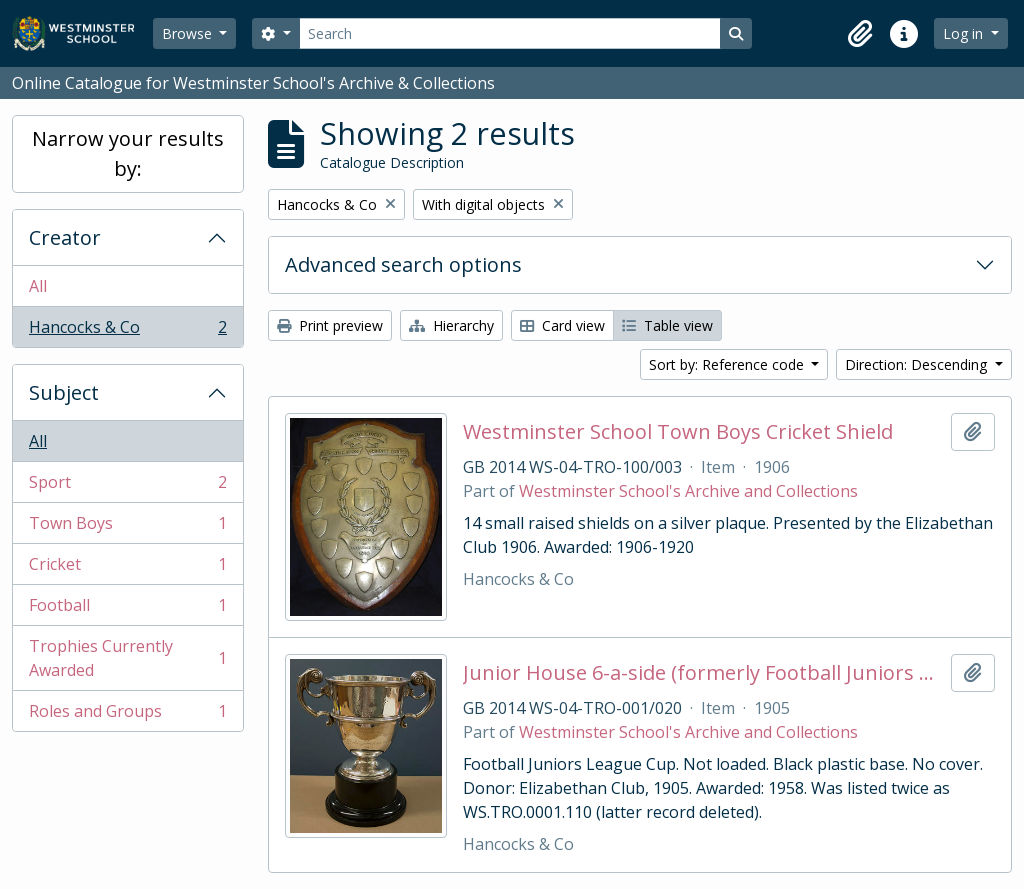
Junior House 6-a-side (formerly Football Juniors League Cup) (703, 673)
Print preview (330, 325)
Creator (65, 237)
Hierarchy (451, 325)
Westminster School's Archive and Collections (688, 491)
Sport (127, 486)
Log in (965, 33)
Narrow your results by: (128, 153)
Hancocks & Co (127, 331)
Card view (562, 325)
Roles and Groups (127, 715)
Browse (189, 33)
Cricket (127, 568)
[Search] (510, 33)
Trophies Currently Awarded (127, 658)
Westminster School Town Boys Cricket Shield (678, 432)
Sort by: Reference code (728, 364)
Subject (64, 392)
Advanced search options (403, 264)
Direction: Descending (918, 364)
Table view (667, 325)
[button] (860, 34)
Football (127, 609)
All (38, 286)
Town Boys (127, 527)
